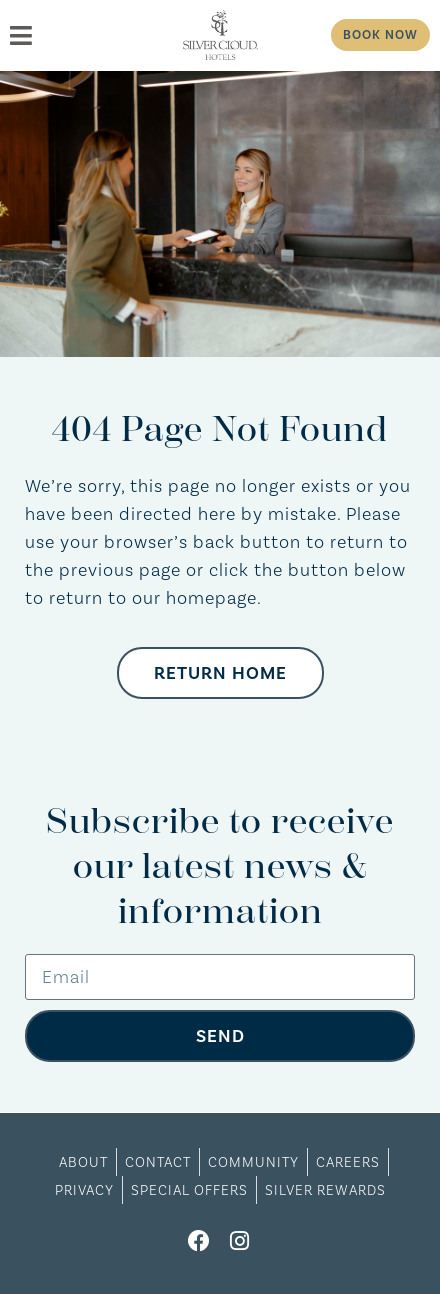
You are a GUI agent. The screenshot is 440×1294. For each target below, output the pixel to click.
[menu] (83, 35)
